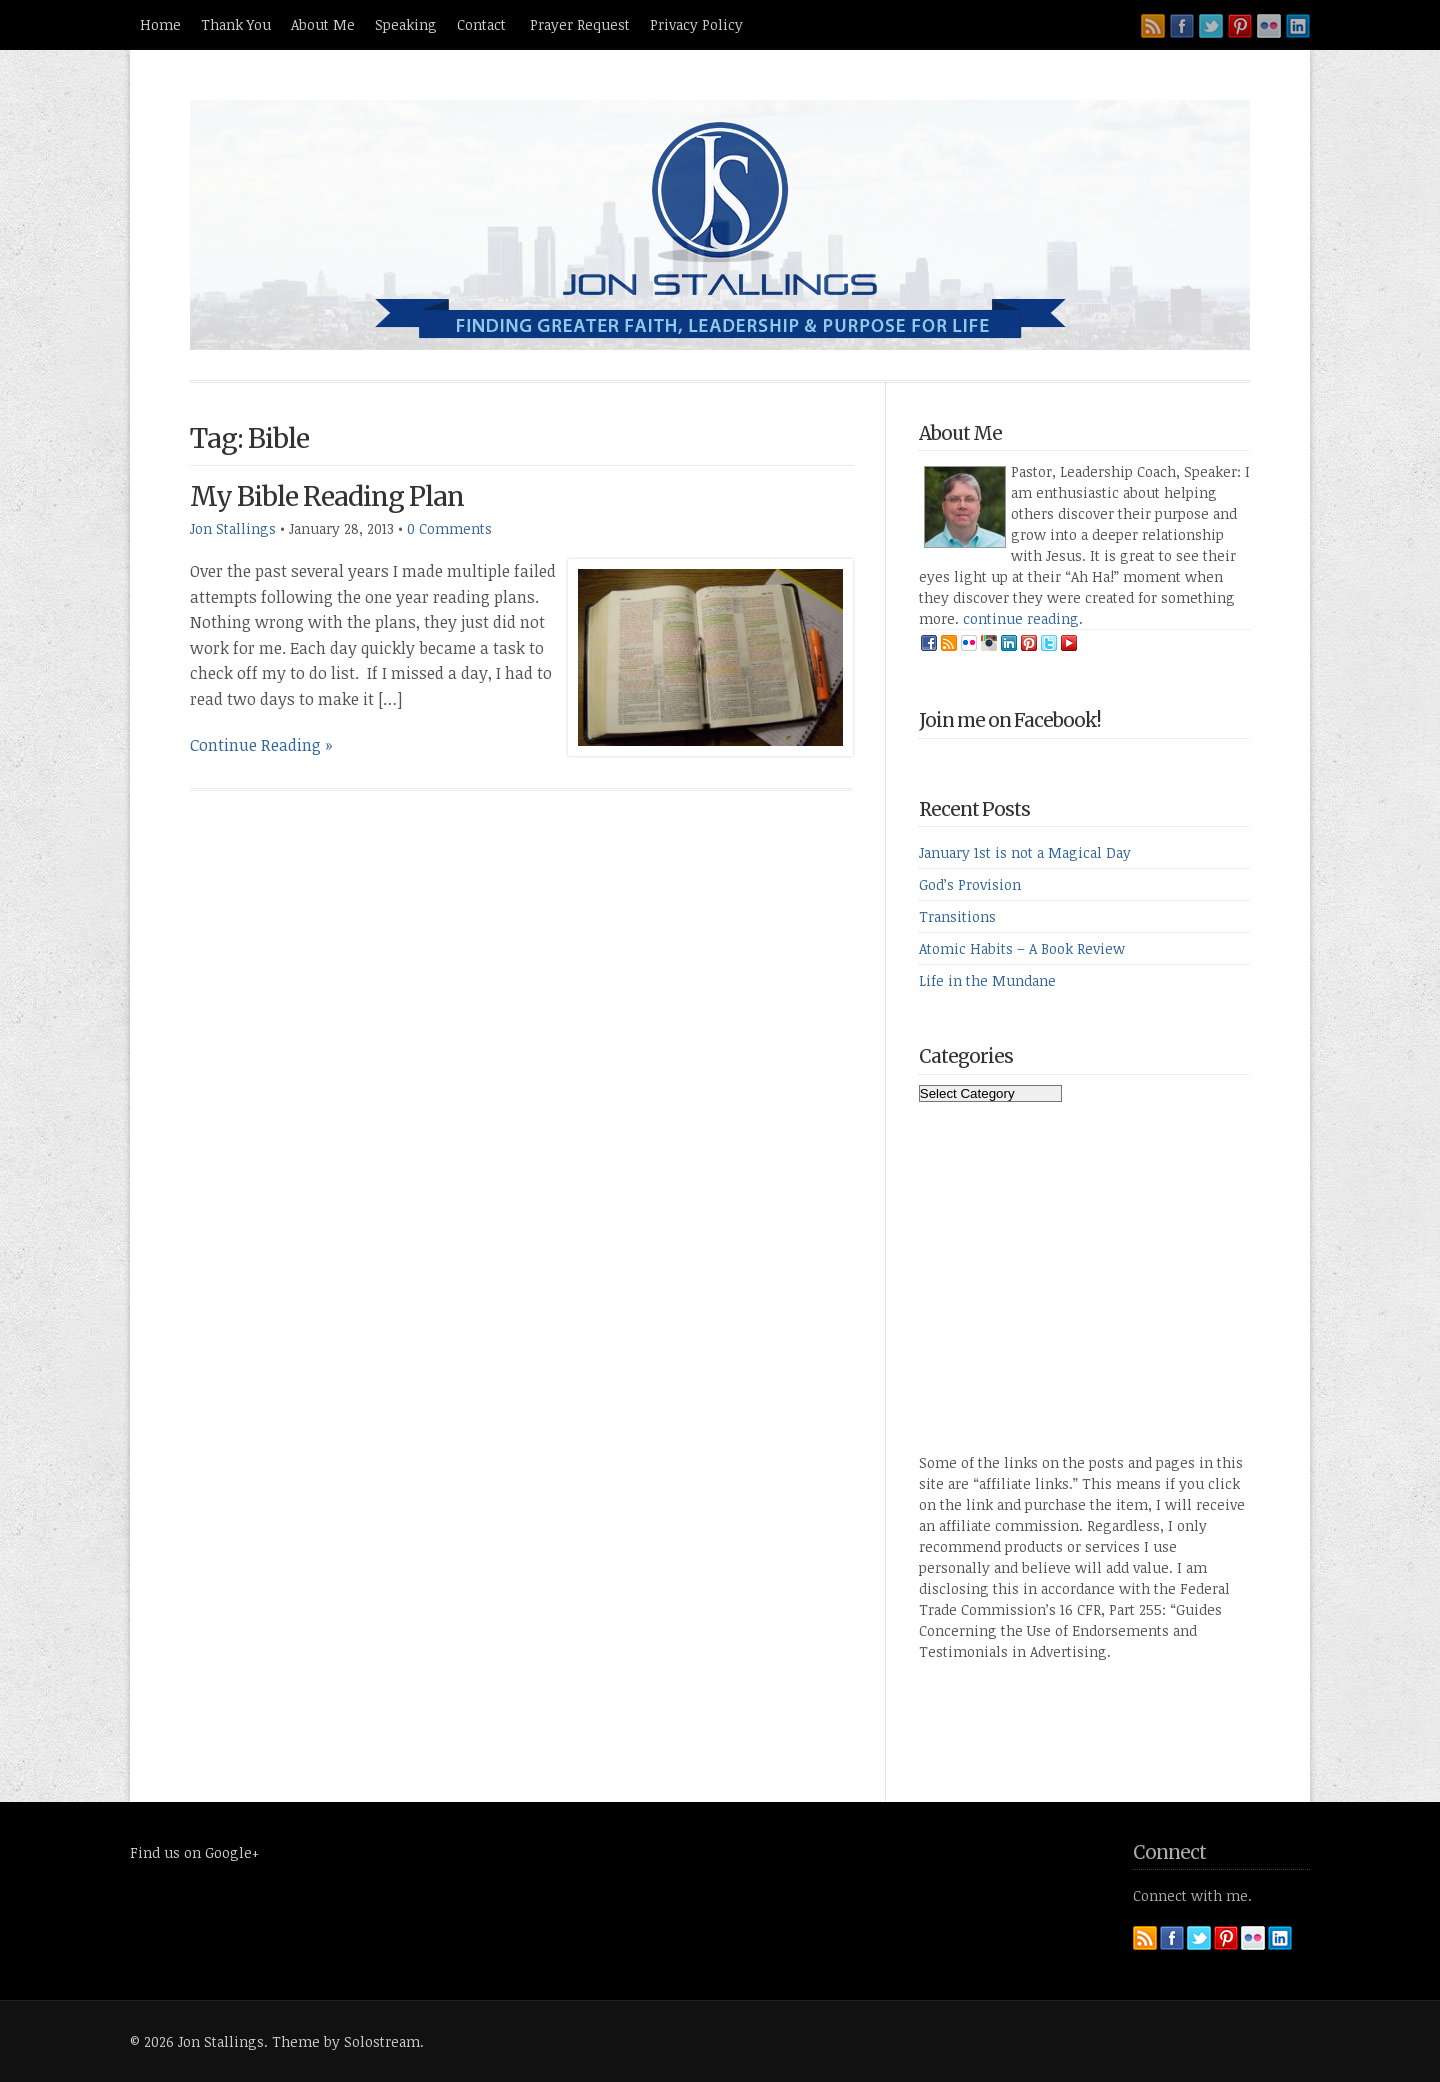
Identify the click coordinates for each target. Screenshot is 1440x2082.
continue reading (1021, 618)
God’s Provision (970, 884)
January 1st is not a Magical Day (1025, 852)
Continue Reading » (261, 745)
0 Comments (449, 528)
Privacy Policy (696, 24)
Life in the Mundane (987, 980)
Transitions (957, 916)
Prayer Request (580, 24)
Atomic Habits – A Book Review (1022, 948)
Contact (483, 24)
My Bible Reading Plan (327, 496)
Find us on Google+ (194, 1852)
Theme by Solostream (346, 2041)
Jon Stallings (233, 528)
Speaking (406, 24)
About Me (323, 24)
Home (160, 24)
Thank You (236, 24)
